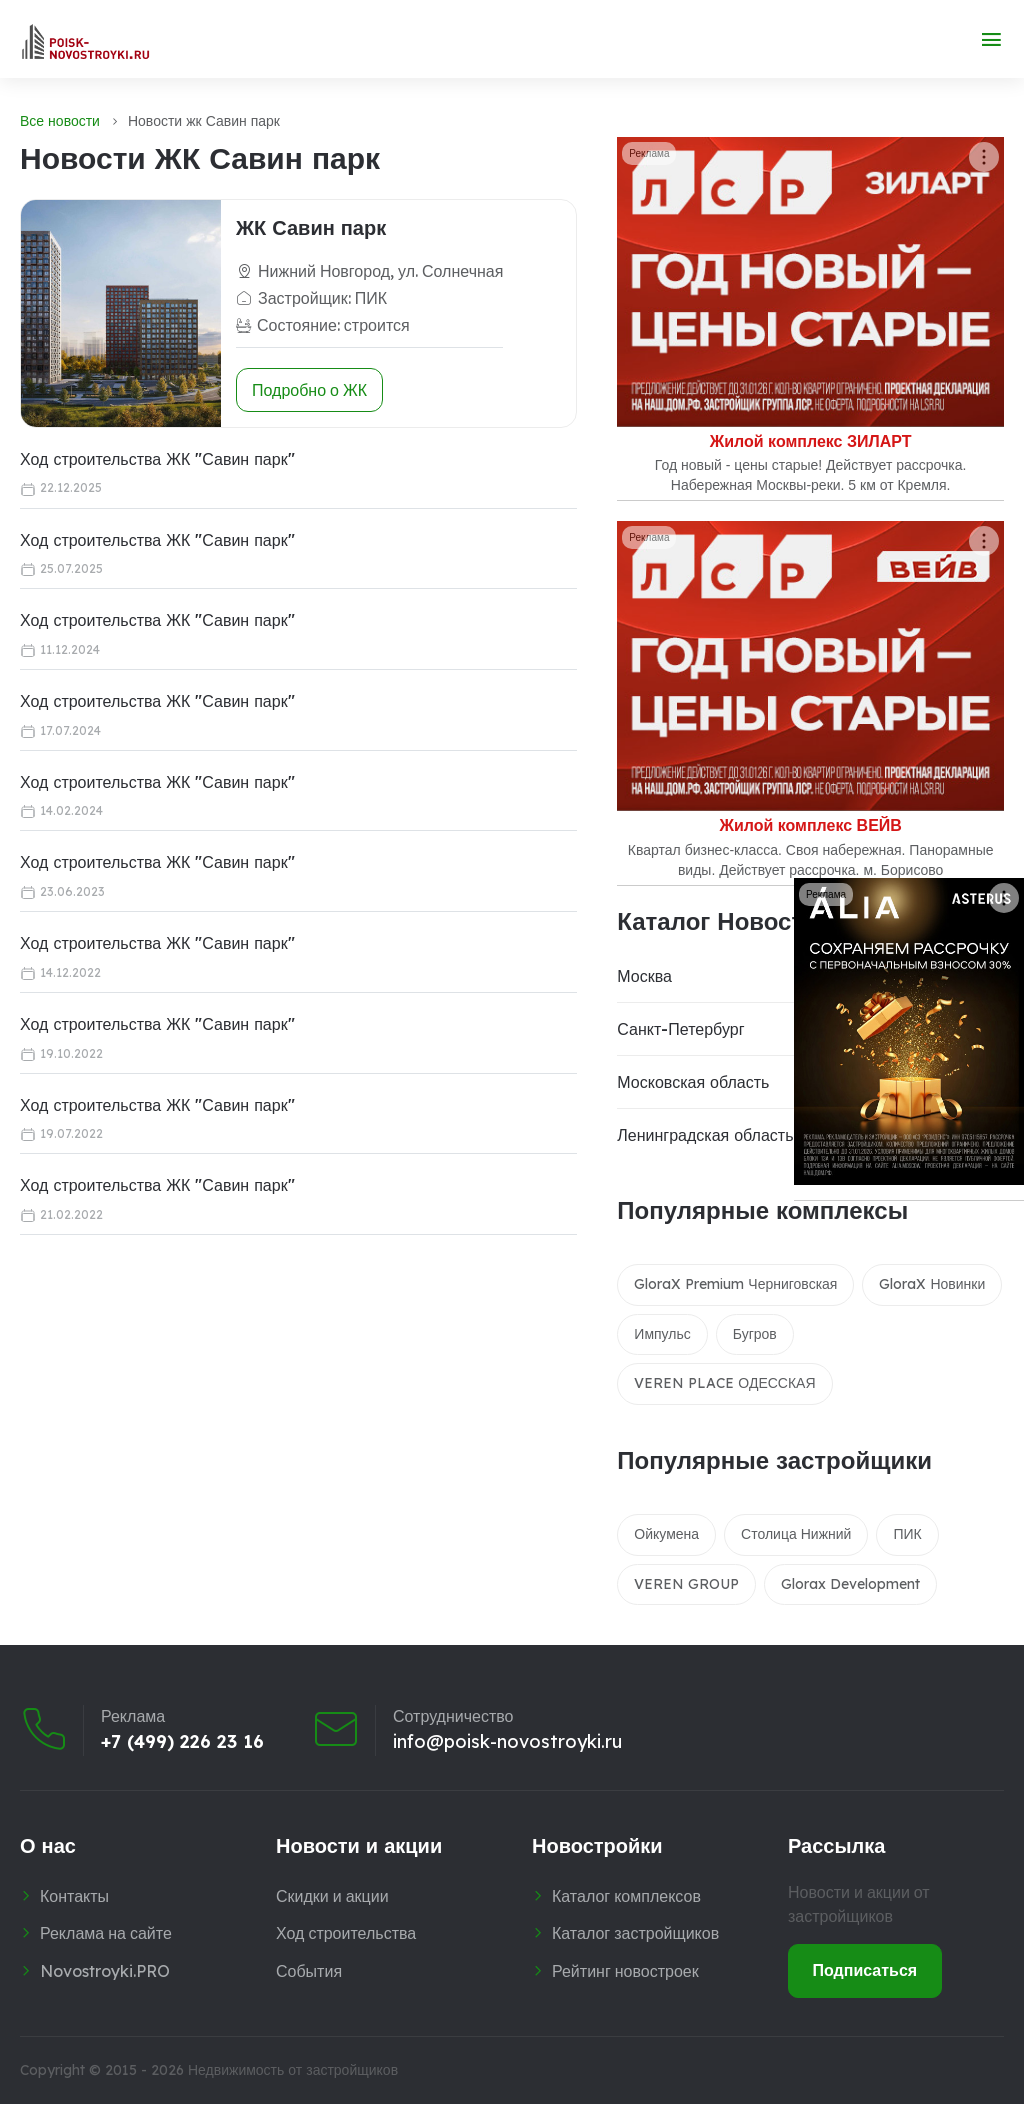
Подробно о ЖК (309, 390)
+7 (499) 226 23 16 (182, 1742)
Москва (644, 976)
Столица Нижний (796, 1534)
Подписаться (865, 1970)
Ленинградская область (705, 1135)
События (309, 1971)
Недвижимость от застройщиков (293, 2070)
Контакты (74, 1896)
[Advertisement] (254, 1285)
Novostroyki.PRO (105, 1971)
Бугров (755, 1334)
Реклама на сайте (106, 1933)
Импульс (662, 1334)
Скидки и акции (332, 1896)
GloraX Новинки (932, 1284)
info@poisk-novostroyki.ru (507, 1742)
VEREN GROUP (686, 1584)
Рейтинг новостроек (625, 1971)
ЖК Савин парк (311, 227)
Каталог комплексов (626, 1896)
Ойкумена (666, 1534)
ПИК (907, 1534)
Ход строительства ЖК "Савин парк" (157, 459)
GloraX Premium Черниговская (735, 1284)
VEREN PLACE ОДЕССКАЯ (724, 1383)
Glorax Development (850, 1584)
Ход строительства (346, 1933)
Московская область (693, 1082)
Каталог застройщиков (635, 1933)
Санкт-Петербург (680, 1029)
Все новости (60, 121)
